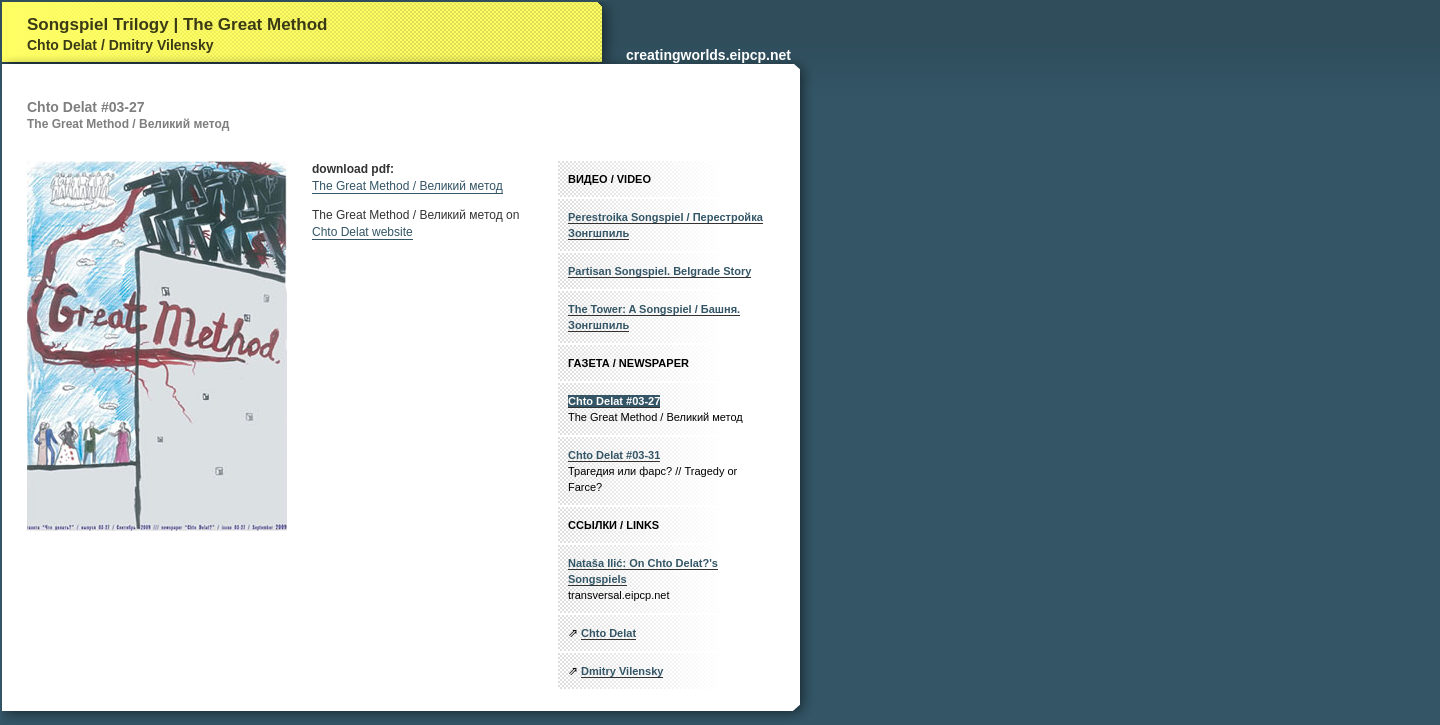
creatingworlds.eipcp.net (708, 55)
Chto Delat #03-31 (614, 455)
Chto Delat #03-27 (614, 401)
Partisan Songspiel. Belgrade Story (659, 271)
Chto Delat (608, 633)
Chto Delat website (362, 232)
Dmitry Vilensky (622, 671)
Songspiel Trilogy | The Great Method (177, 24)
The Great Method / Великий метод (407, 186)
